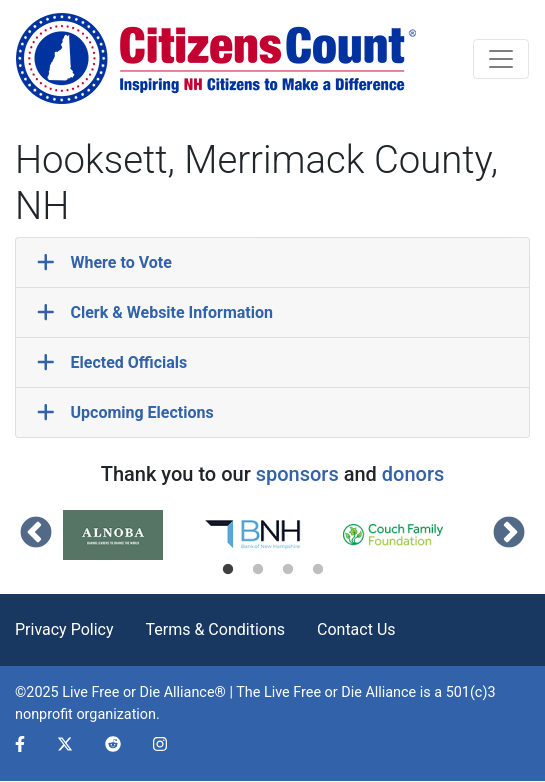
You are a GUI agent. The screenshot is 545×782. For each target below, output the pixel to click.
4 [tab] (318, 570)
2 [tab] (258, 570)
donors (413, 474)
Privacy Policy (64, 629)
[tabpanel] (133, 535)
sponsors (297, 474)
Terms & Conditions (216, 629)
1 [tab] (228, 570)
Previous (36, 534)
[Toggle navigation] (501, 59)
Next (509, 534)
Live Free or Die (313, 692)
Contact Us (356, 629)
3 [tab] (288, 570)
